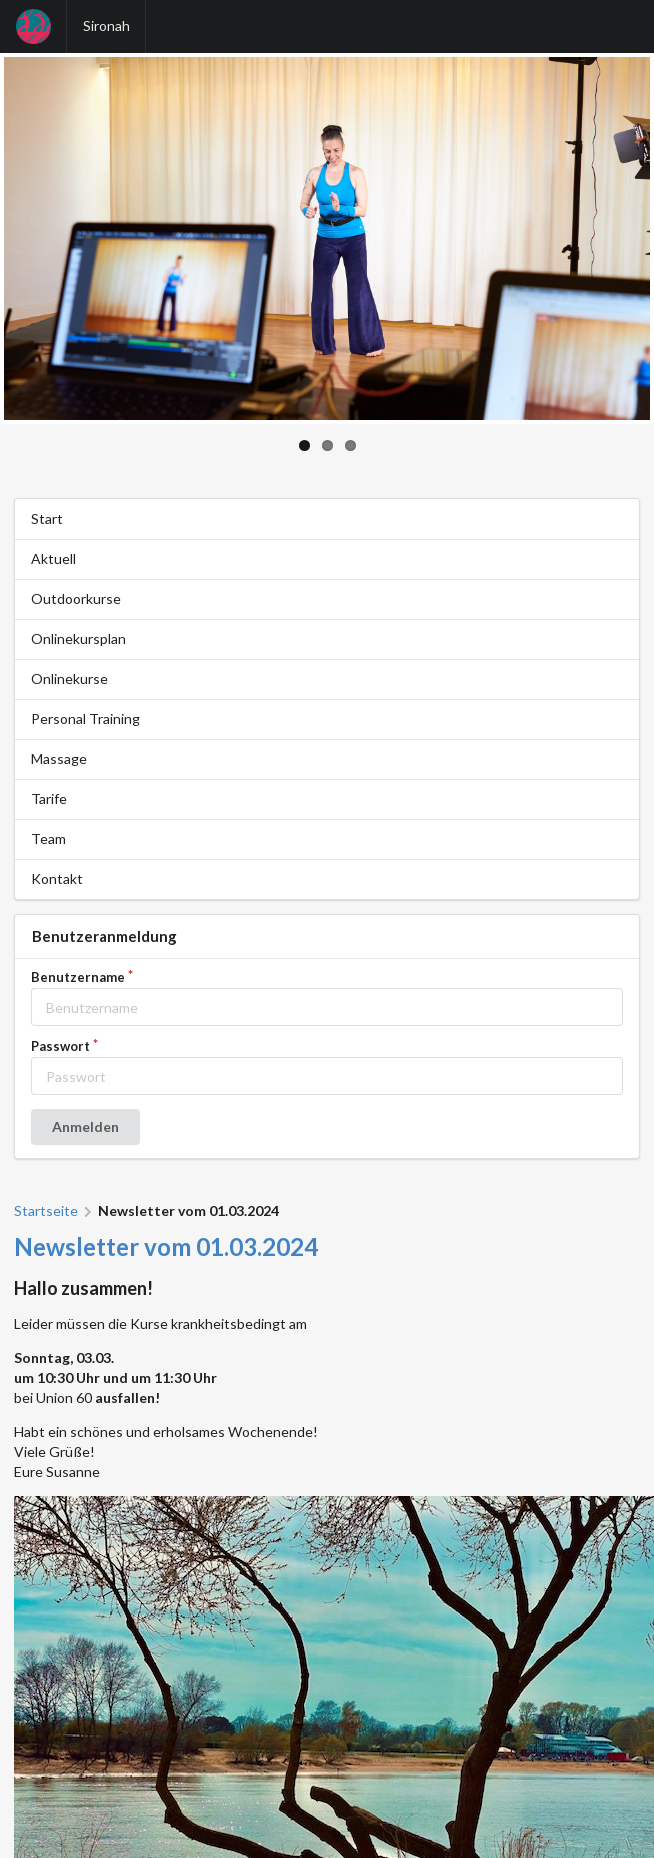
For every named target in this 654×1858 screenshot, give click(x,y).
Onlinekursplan (78, 638)
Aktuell (53, 558)
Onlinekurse (69, 678)
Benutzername (78, 977)
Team (48, 838)
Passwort (60, 1046)
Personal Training (85, 718)
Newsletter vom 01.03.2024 (166, 1246)
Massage (59, 758)
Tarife (49, 798)
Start (47, 518)
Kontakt (57, 878)
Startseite (46, 1210)
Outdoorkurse (76, 598)
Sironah (106, 25)
